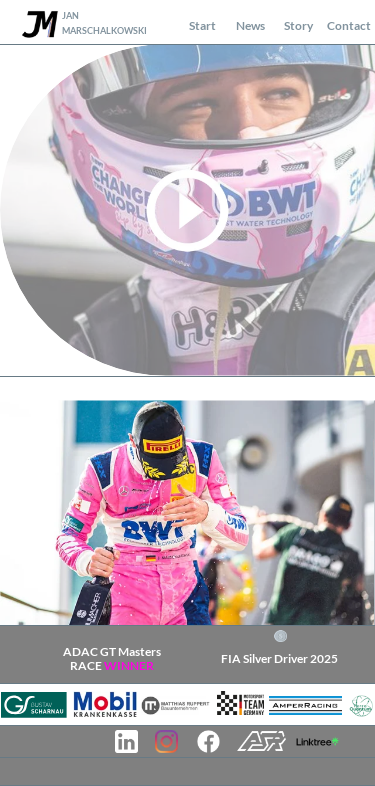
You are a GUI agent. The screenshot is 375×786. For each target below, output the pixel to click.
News (250, 25)
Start (202, 25)
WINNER (128, 665)
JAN (70, 15)
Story (298, 25)
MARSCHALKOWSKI (104, 30)
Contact (349, 25)
